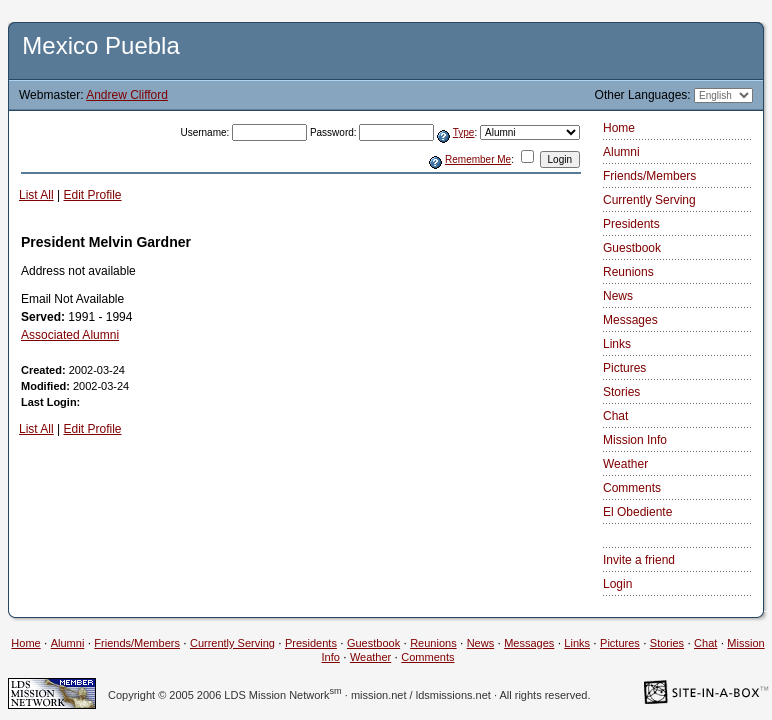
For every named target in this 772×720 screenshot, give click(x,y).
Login (617, 584)
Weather (625, 464)
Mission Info (635, 440)
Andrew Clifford (127, 95)
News (618, 296)
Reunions (628, 272)
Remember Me (478, 159)
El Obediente (637, 512)
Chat (615, 416)
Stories (621, 392)
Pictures (624, 368)
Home (619, 128)
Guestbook (632, 248)
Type (464, 132)
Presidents (631, 224)
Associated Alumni (70, 335)
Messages (630, 320)
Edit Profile (92, 195)
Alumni (621, 152)
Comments (632, 488)
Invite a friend (639, 560)
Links (617, 344)
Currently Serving (649, 200)
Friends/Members (649, 176)
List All (36, 195)
